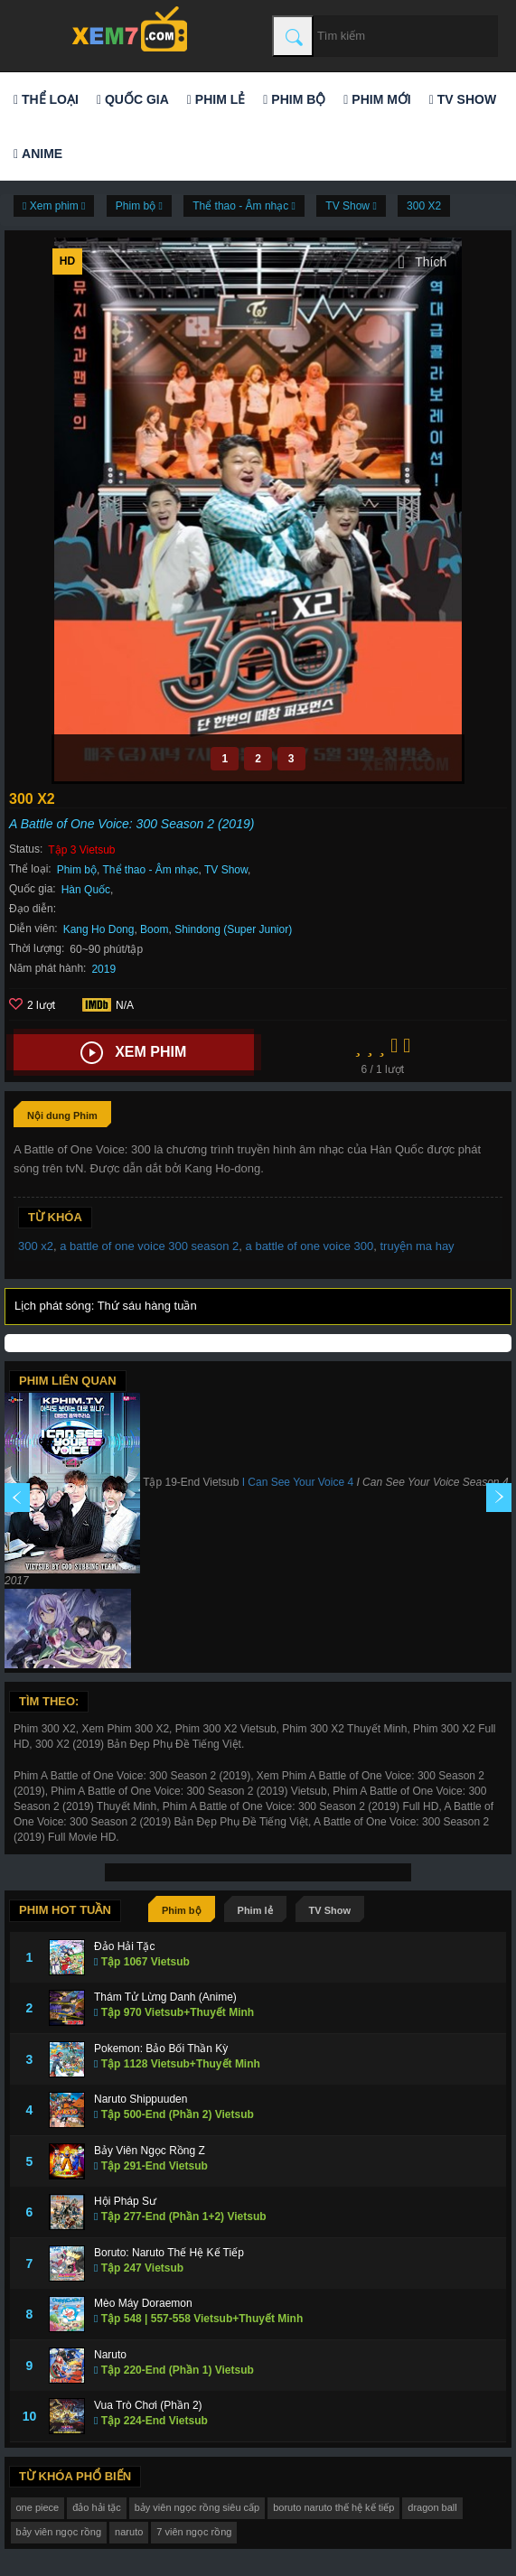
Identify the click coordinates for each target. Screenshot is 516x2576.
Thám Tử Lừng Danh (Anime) (165, 1997)
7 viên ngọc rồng (193, 2531)
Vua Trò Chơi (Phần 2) (148, 2405)
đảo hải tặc (96, 2507)
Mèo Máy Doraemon (143, 2303)
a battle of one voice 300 (310, 1246)
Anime (38, 153)
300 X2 (424, 206)
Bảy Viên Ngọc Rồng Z (149, 2150)
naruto (129, 2531)
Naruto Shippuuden (140, 2099)
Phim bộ (294, 99)
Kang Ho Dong (99, 929)
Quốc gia (133, 99)
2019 (103, 969)
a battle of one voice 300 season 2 (149, 1246)
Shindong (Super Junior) (233, 929)
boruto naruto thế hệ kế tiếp (333, 2507)
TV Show (462, 99)
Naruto (110, 2354)
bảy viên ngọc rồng (59, 2531)
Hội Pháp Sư (125, 2201)
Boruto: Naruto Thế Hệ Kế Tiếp (169, 2252)
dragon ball (432, 2507)
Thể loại (46, 99)
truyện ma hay (417, 1246)
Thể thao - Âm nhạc (151, 869)
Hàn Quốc (85, 889)
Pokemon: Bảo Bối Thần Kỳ (161, 2048)
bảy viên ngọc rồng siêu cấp (197, 2507)
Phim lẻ (216, 99)
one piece (38, 2507)
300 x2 (35, 1246)
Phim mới (376, 99)
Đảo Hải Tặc (124, 1946)
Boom (154, 929)
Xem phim (133, 1053)
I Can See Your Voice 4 (297, 1482)
